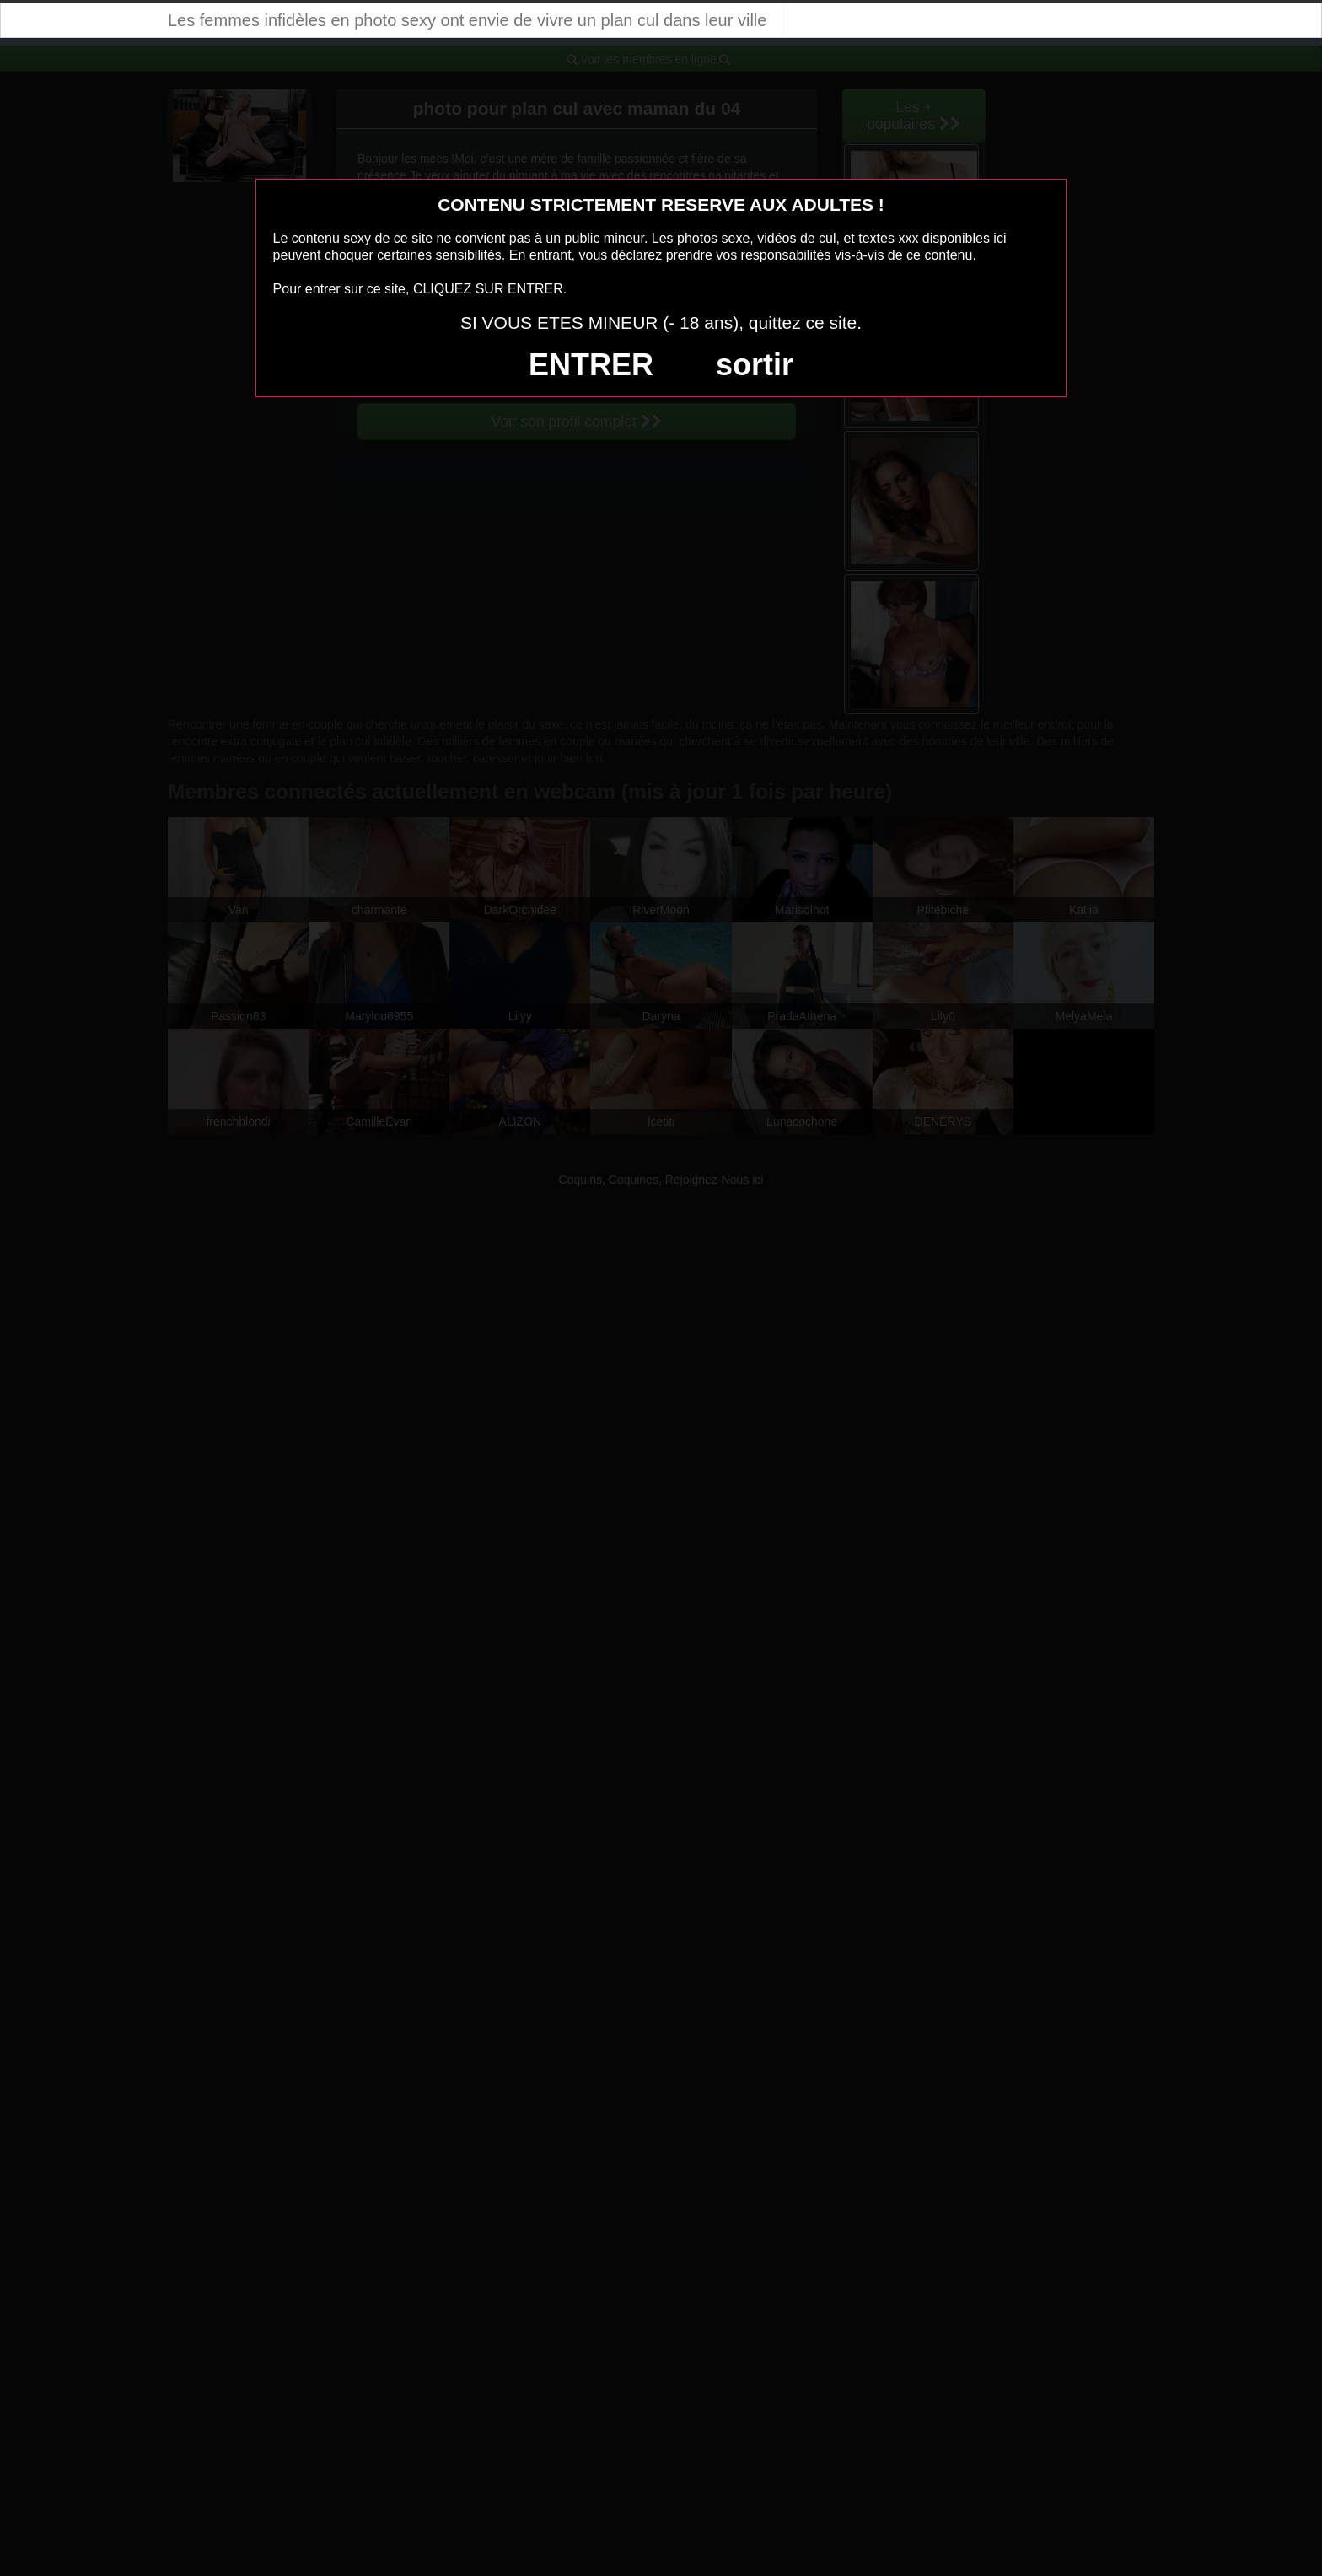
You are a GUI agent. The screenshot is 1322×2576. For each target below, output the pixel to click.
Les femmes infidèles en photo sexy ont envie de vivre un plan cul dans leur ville (467, 20)
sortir (754, 364)
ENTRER (591, 364)
